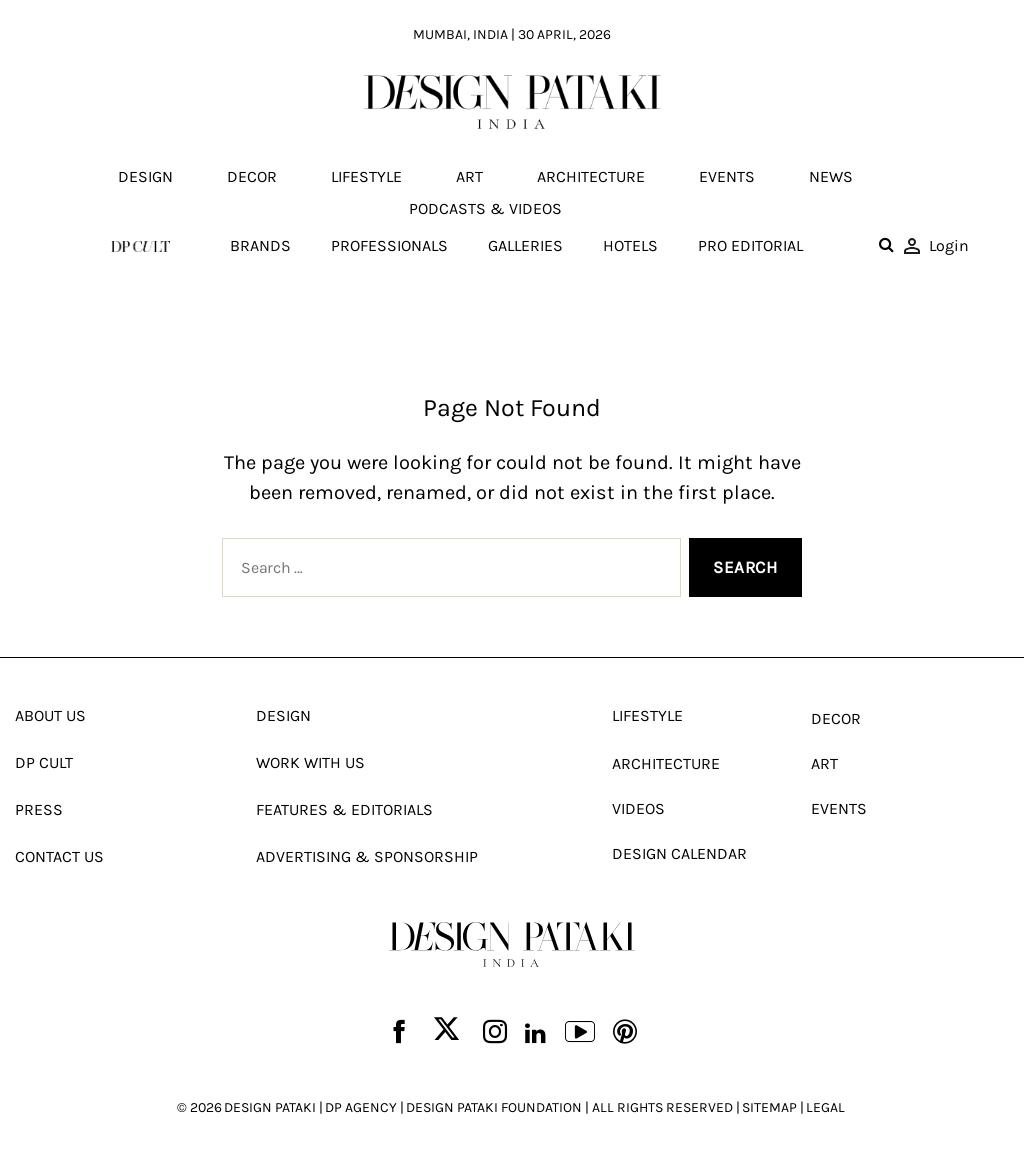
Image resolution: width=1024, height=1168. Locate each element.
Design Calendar (679, 853)
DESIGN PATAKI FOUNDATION (494, 1107)
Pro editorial (750, 245)
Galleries (525, 245)
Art (469, 176)
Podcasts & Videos (485, 208)
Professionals (389, 245)
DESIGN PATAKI (270, 1107)
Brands (260, 245)
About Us (50, 715)
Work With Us (310, 762)
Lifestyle (366, 176)
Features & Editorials (344, 809)
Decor (252, 176)
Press (39, 809)
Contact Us (59, 856)
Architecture (591, 176)
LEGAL (825, 1107)
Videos (638, 808)
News (831, 176)
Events (727, 176)
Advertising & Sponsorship (367, 856)
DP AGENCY (361, 1107)
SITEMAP (769, 1107)
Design (145, 176)
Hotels (630, 245)
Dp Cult (44, 762)
